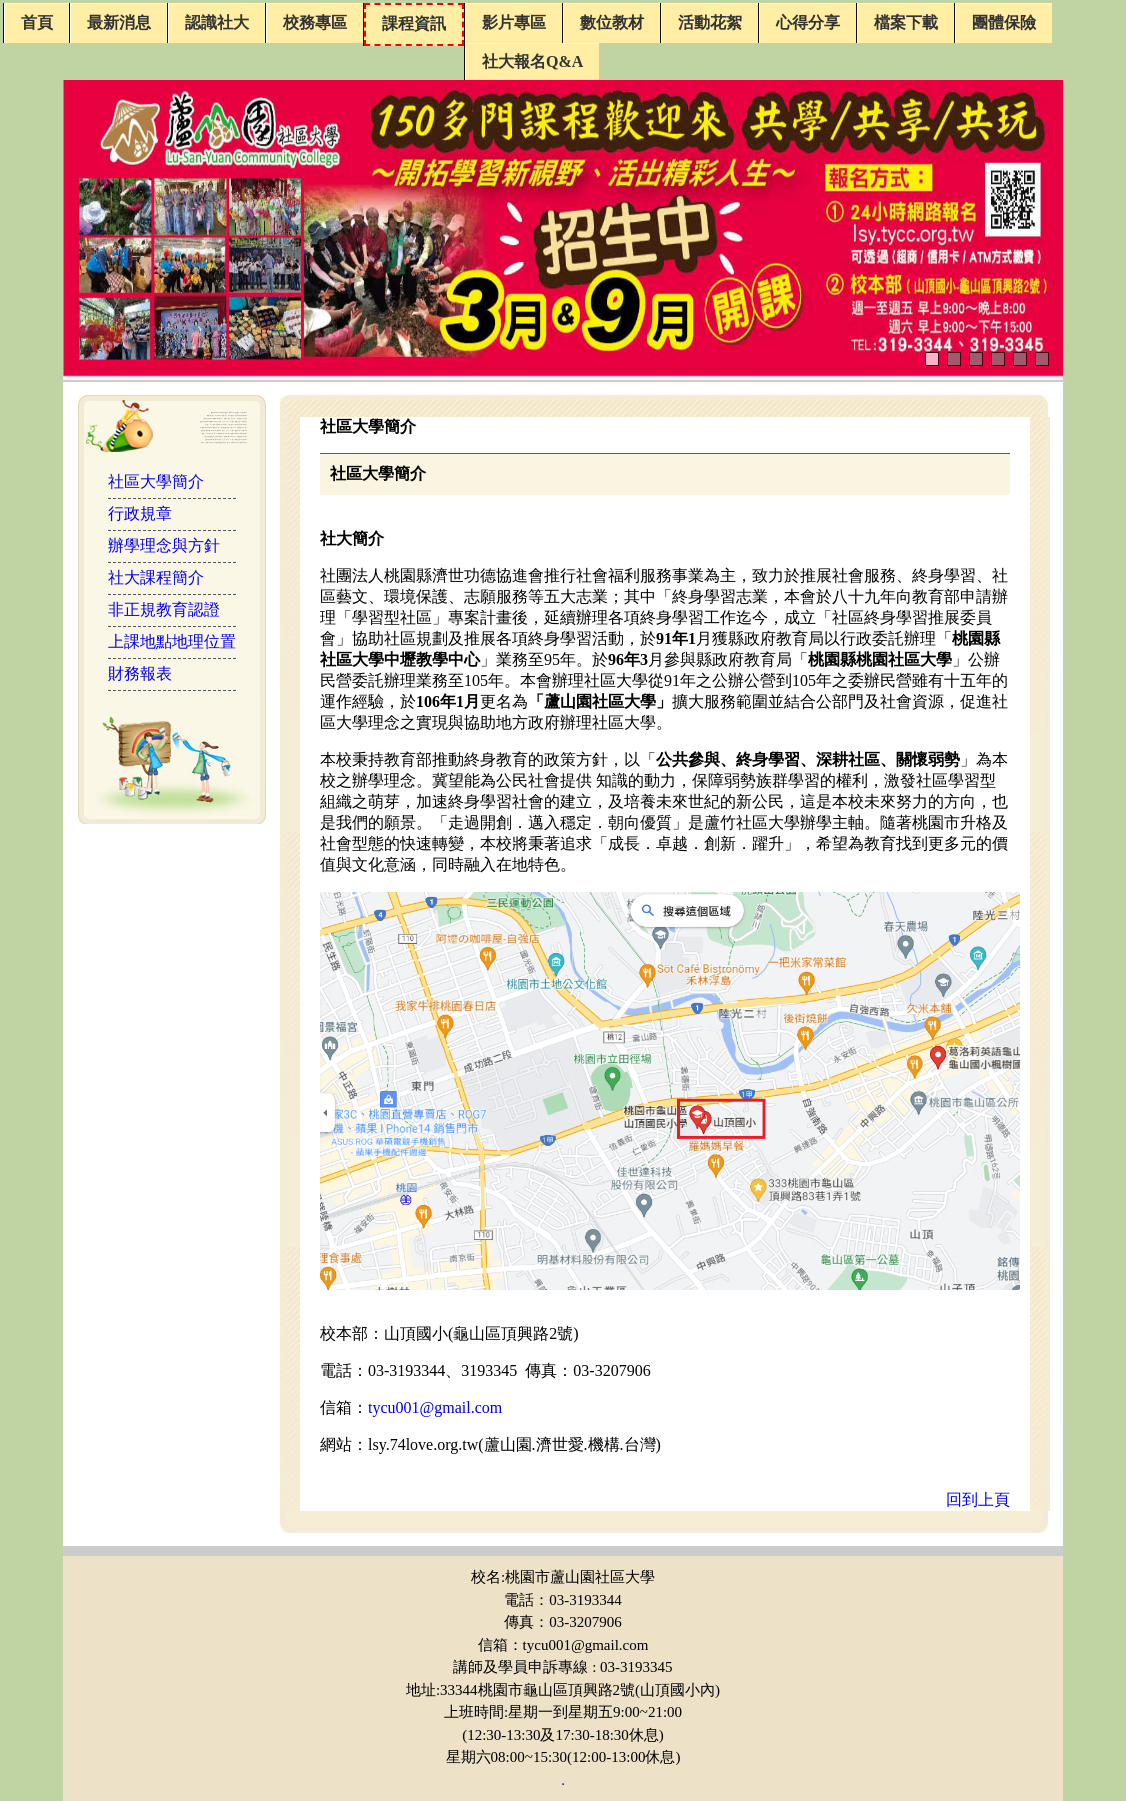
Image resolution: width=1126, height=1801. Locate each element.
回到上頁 (978, 1499)
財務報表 (140, 673)
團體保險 (1004, 22)
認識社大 (217, 22)
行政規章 (140, 513)
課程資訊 (414, 23)
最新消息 (119, 22)
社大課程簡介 (156, 577)
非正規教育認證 (164, 609)
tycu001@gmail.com (435, 1407)
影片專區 (514, 22)
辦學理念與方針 (164, 545)
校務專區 (315, 22)
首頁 (37, 22)
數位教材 (612, 22)
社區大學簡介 (156, 481)
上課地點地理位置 (172, 641)
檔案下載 (906, 22)
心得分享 (808, 22)
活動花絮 (710, 22)
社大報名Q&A (532, 61)
